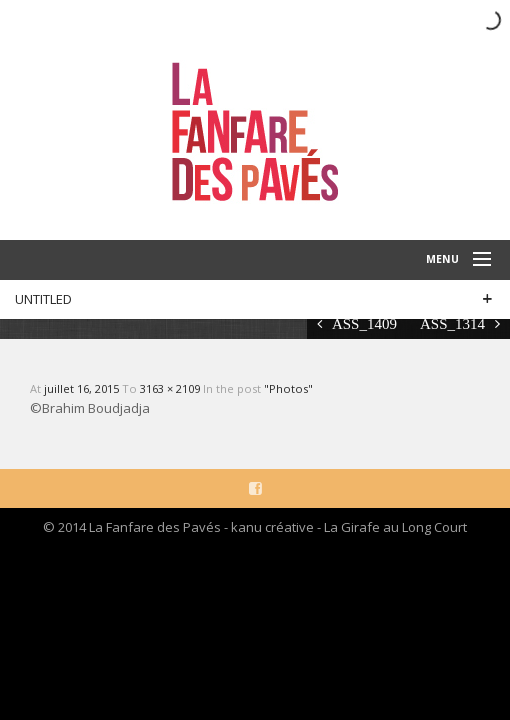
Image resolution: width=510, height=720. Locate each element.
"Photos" (288, 388)
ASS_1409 (364, 323)
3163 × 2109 (171, 388)
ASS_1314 (452, 323)
